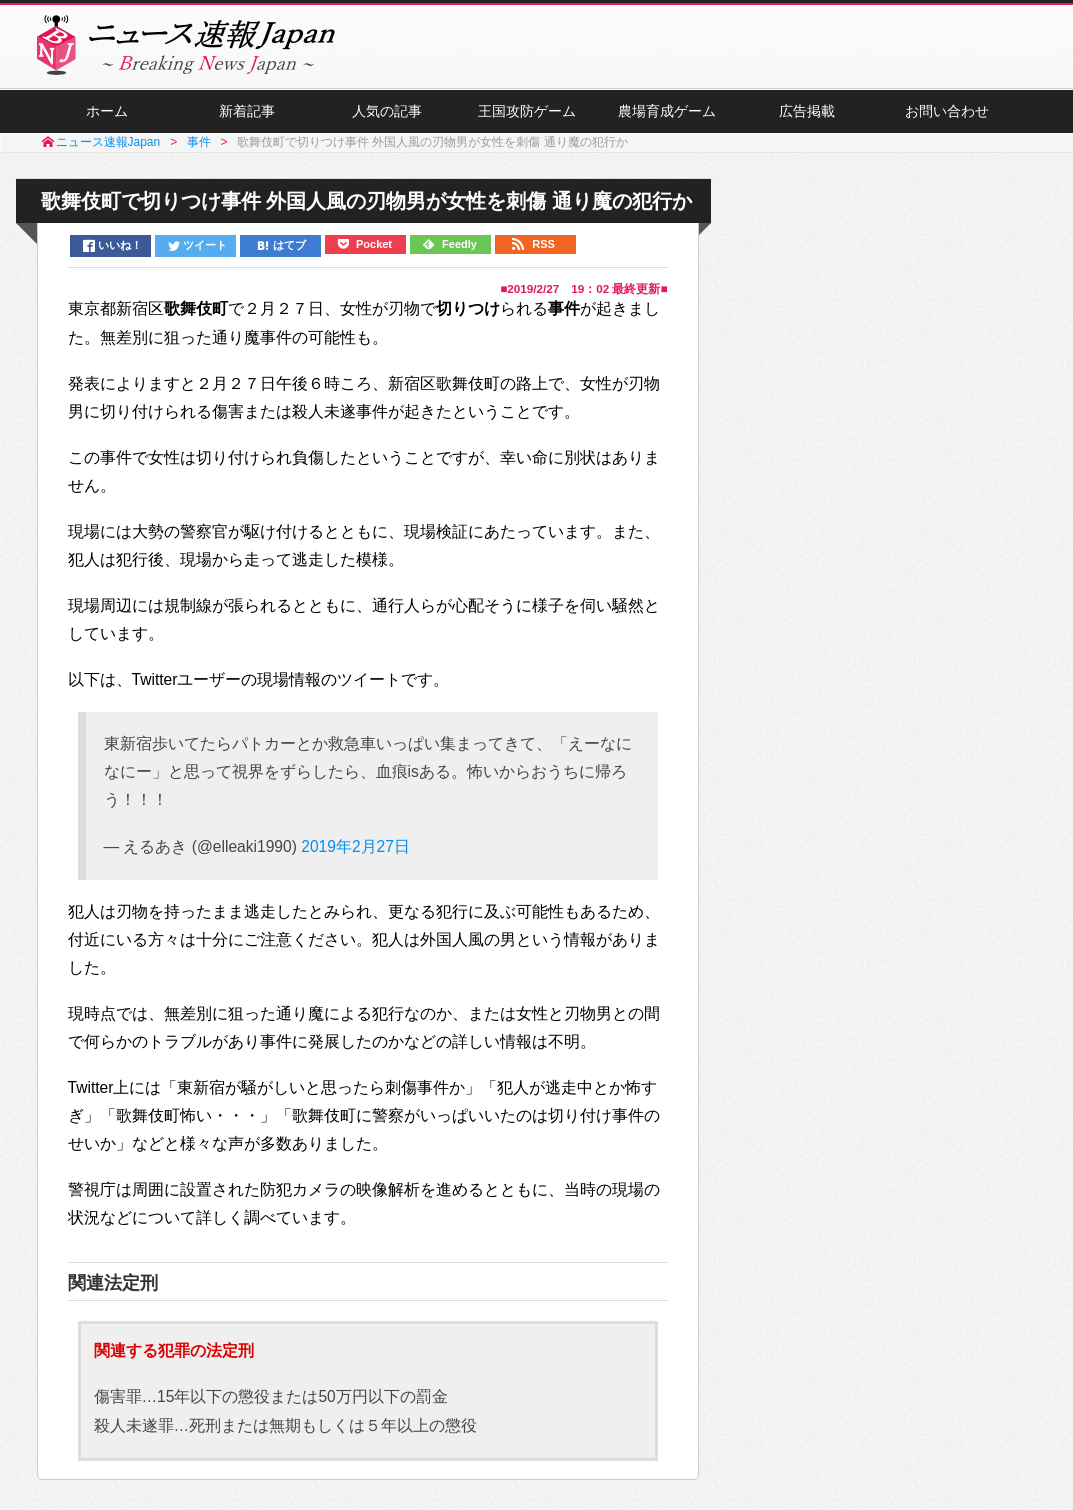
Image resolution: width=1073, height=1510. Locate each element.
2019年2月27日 (355, 846)
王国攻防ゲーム (527, 111)
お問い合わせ (947, 111)
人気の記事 (387, 111)
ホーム (107, 111)
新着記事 (247, 111)
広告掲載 (807, 111)
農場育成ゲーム (667, 111)
